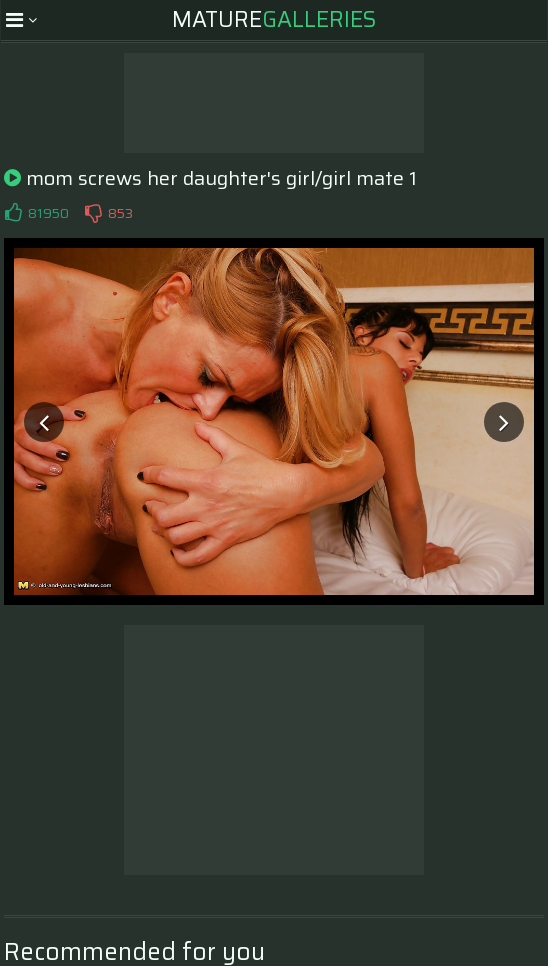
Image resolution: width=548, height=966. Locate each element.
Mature (274, 19)
